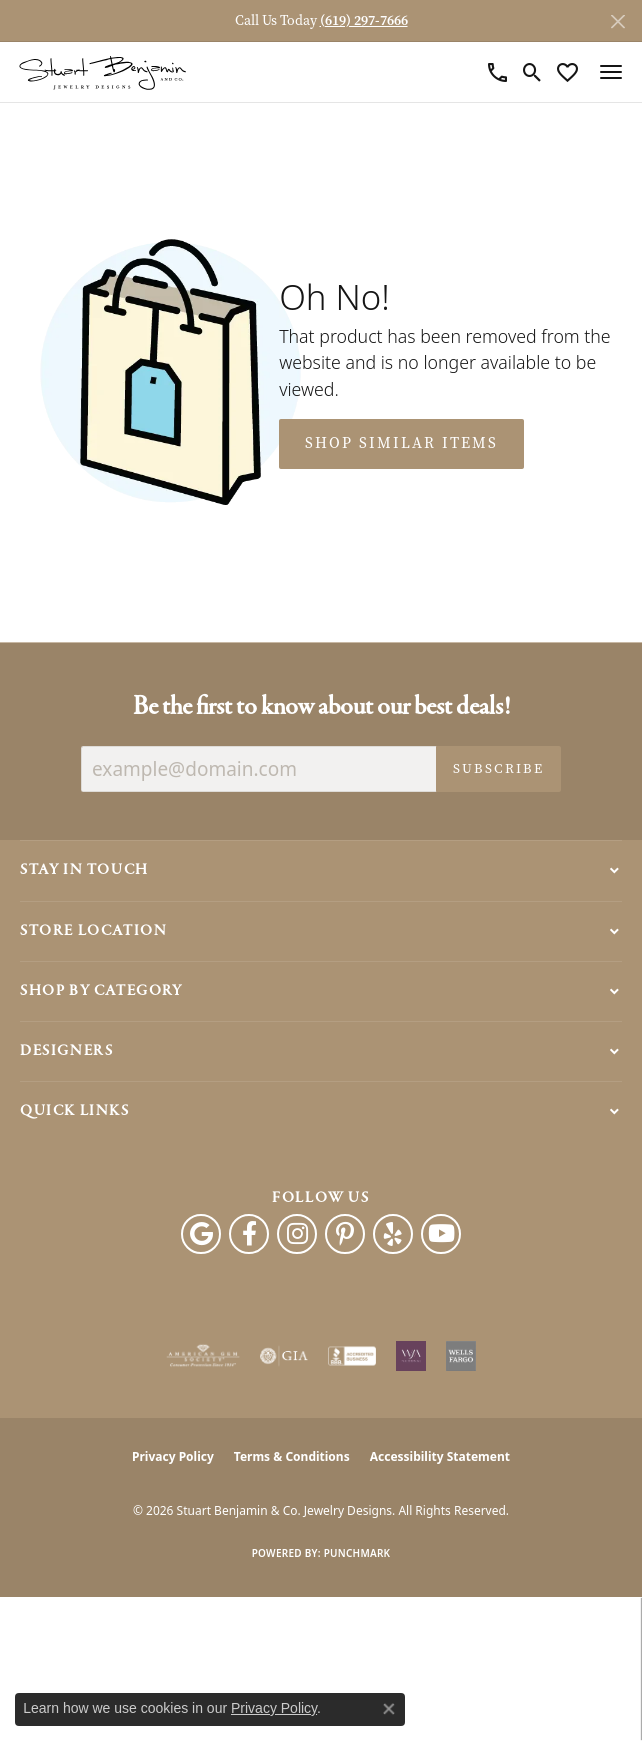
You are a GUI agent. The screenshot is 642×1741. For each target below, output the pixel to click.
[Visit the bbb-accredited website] (352, 1356)
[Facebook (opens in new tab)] (249, 1234)
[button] (532, 72)
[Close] (617, 21)
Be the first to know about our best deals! (321, 707)
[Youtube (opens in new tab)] (441, 1234)
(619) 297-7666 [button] (364, 20)
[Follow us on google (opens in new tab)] (201, 1234)
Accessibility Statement (440, 1456)
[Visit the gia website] (284, 1356)
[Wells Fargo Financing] (461, 1356)
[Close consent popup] (389, 1709)
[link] (497, 72)
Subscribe (498, 768)
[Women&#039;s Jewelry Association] (411, 1356)
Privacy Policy (173, 1456)
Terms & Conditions (292, 1456)
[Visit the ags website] (203, 1356)
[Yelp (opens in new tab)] (393, 1234)
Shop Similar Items (401, 443)
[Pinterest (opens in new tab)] (345, 1234)
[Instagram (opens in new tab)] (297, 1234)
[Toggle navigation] (611, 72)
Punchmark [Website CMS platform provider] (357, 1553)
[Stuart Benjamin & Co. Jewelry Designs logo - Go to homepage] (102, 72)
